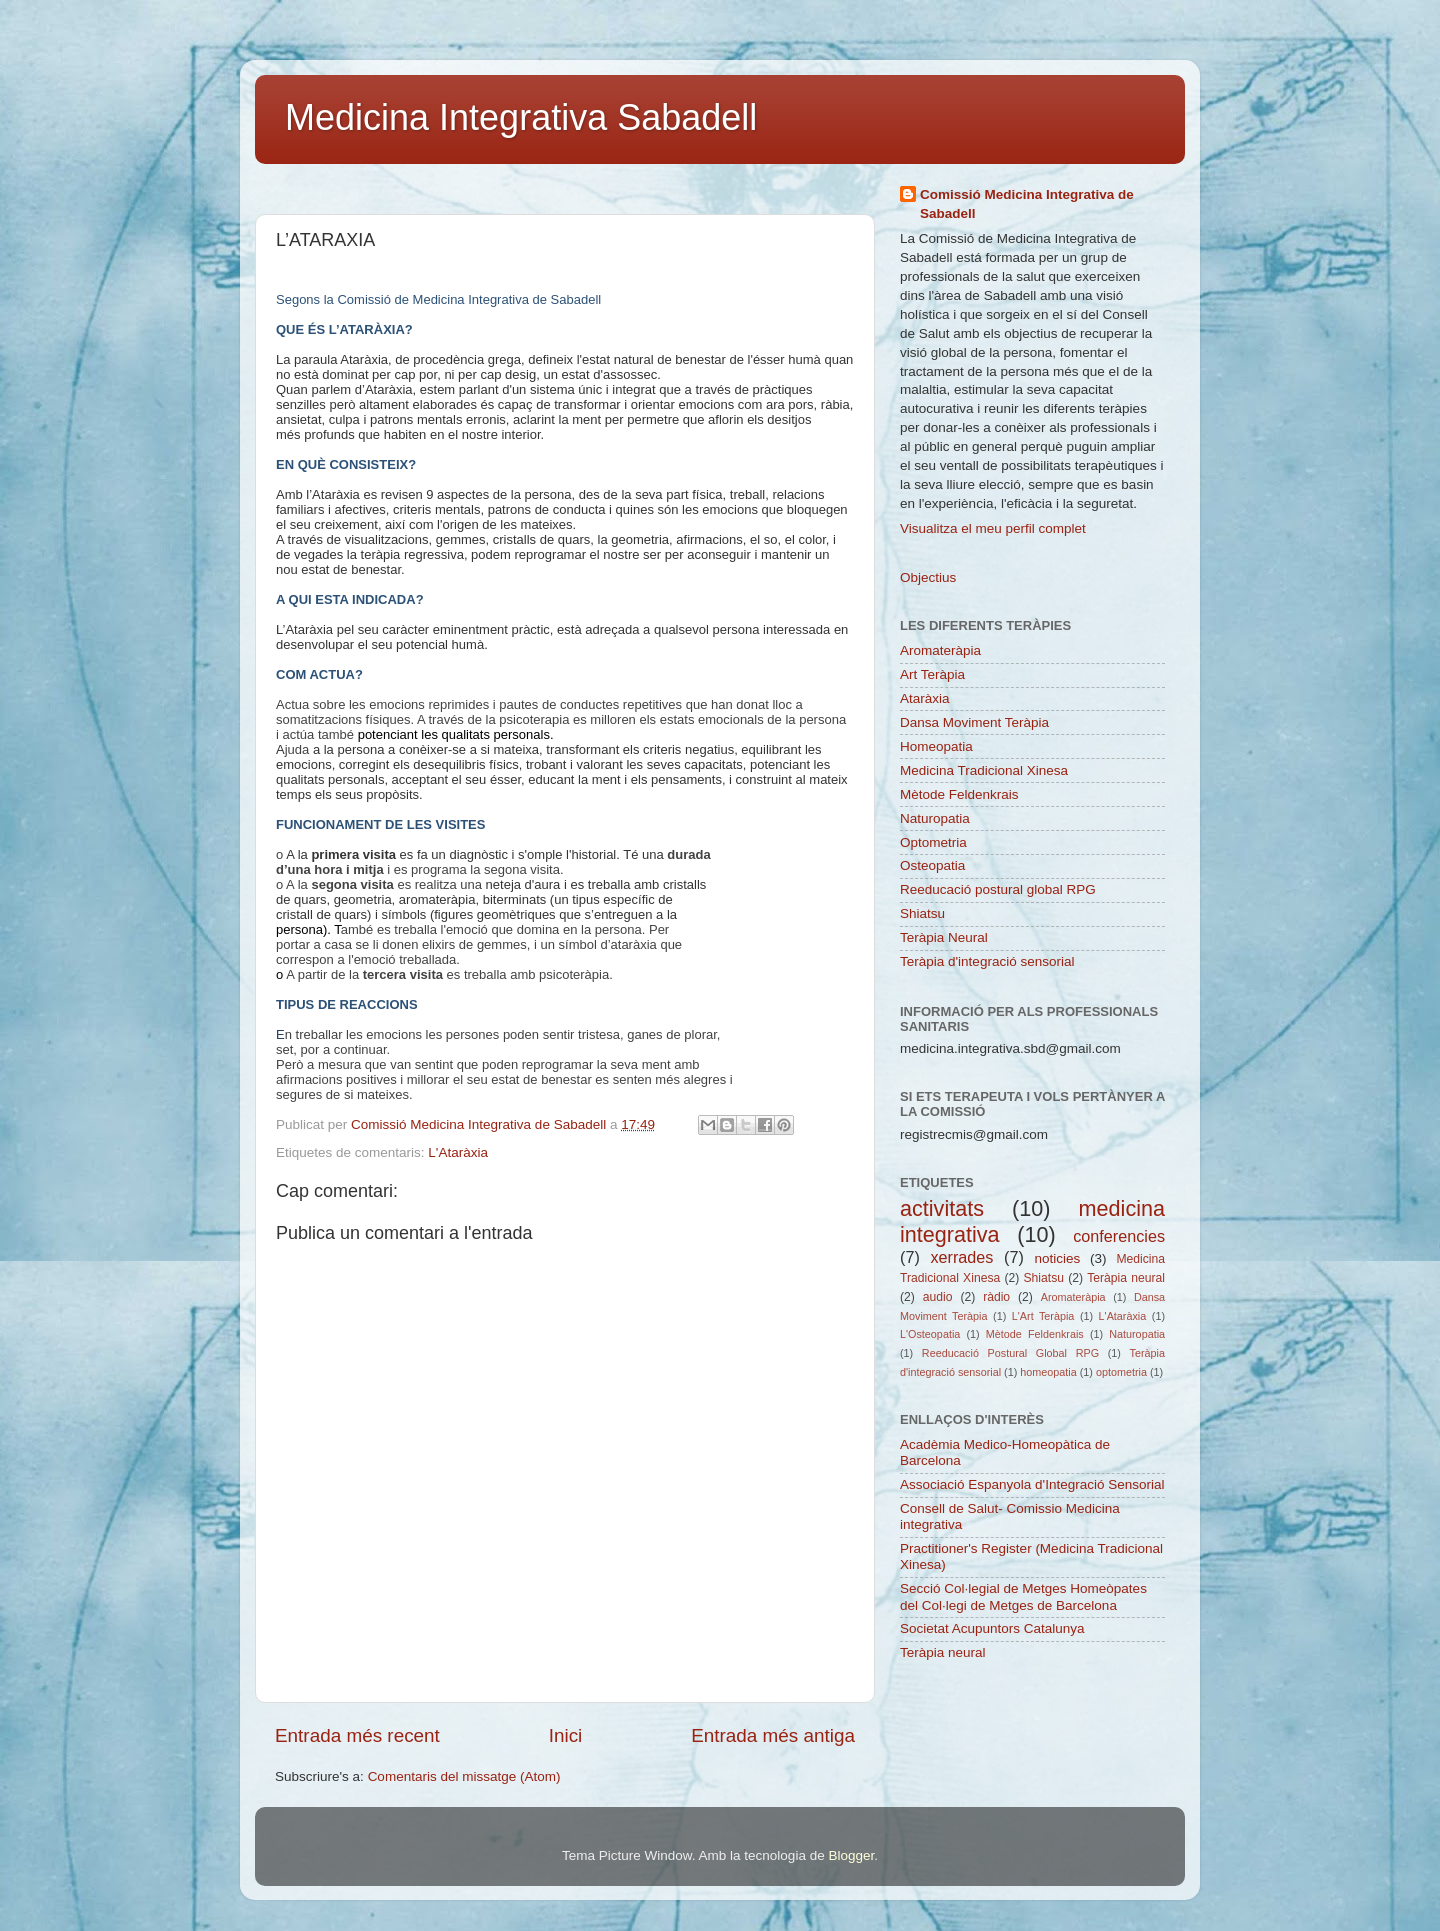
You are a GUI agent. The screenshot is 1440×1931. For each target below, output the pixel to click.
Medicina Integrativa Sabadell (521, 117)
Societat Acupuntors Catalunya (992, 1628)
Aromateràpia (940, 650)
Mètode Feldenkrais (959, 794)
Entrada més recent (357, 1735)
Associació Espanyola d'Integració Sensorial (1032, 1484)
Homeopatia (936, 746)
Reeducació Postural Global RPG (1010, 1353)
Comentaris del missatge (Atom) (464, 1776)
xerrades (961, 1257)
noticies (1057, 1258)
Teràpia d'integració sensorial (987, 961)
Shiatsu (922, 913)
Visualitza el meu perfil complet (993, 528)
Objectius (928, 577)
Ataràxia (925, 698)
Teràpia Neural (944, 937)
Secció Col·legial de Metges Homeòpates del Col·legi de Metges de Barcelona (1023, 1596)
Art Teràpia (932, 674)
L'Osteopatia (930, 1334)
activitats (942, 1208)
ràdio (996, 1297)
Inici (566, 1735)
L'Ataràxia (458, 1152)
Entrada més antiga (773, 1735)
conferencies (1119, 1236)
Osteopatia (932, 865)
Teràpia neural (1126, 1278)
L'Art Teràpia (1043, 1316)
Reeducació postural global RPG (998, 889)
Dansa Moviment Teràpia (974, 722)
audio (938, 1297)
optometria (1121, 1372)
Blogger (851, 1855)
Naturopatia (935, 818)
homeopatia (1048, 1372)
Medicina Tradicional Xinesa (984, 770)
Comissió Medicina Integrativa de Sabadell (1027, 204)
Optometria (933, 842)
